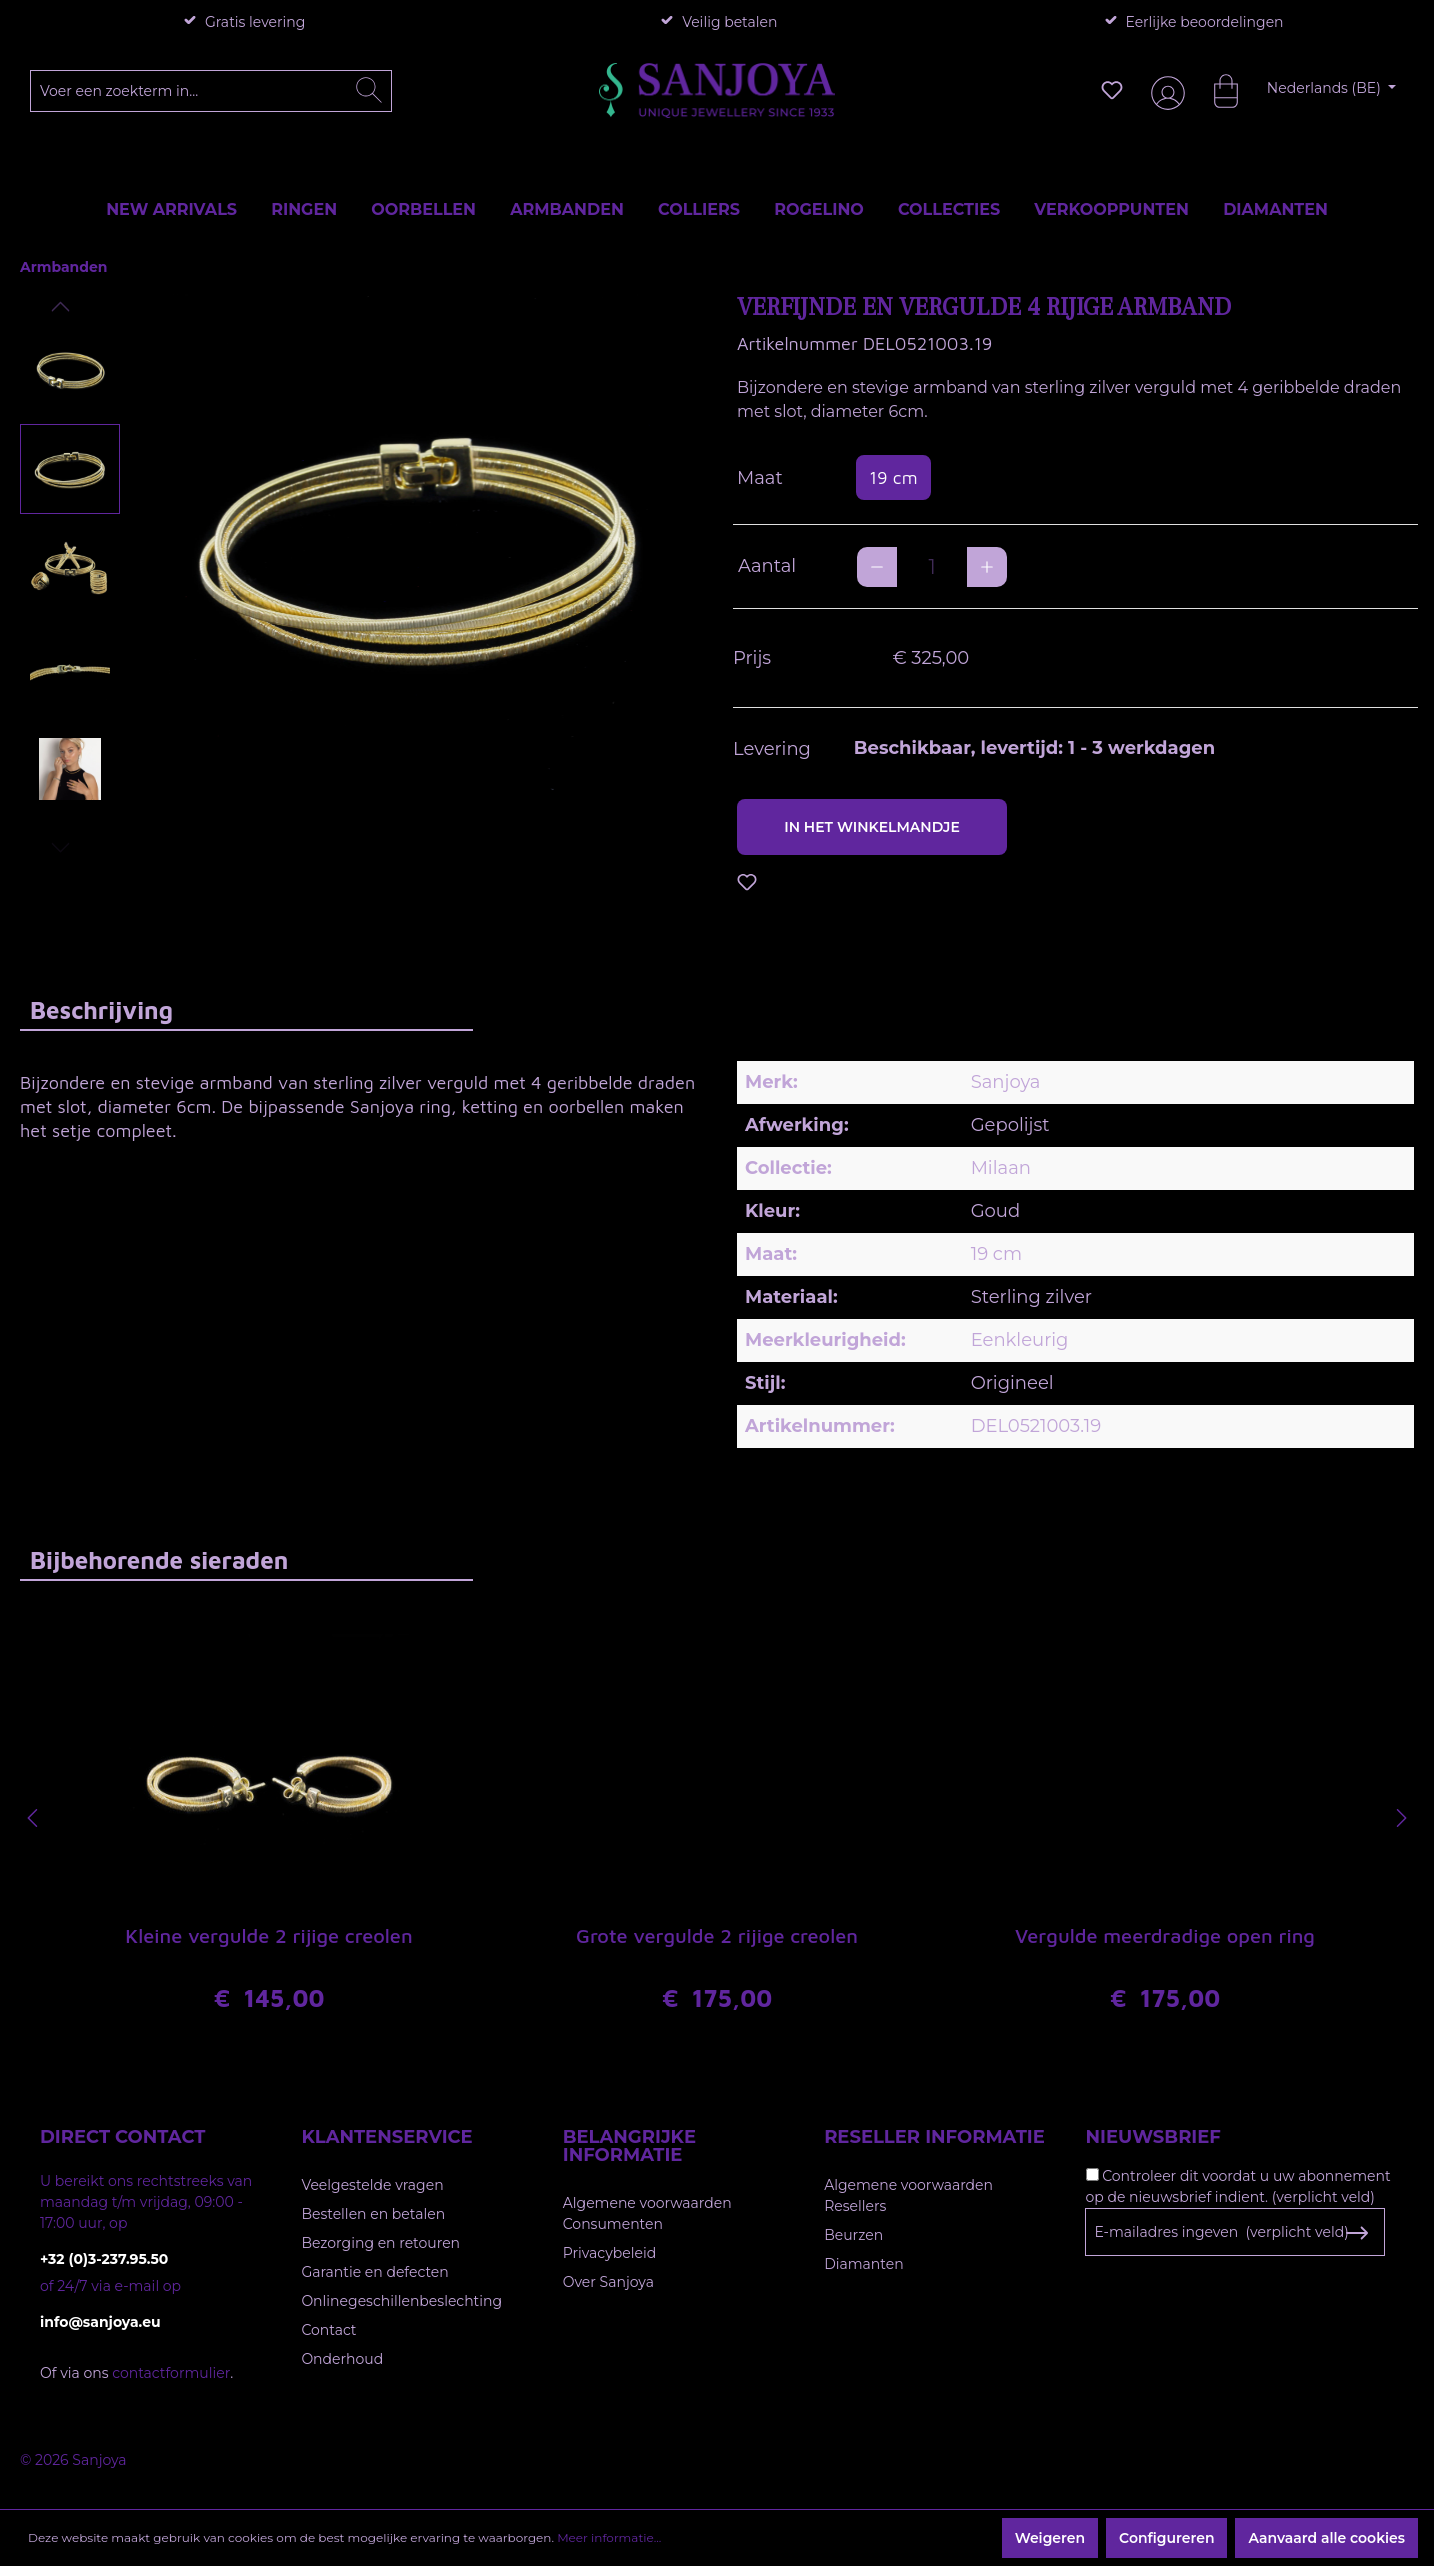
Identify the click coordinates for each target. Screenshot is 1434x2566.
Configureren (1166, 2538)
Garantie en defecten (374, 2272)
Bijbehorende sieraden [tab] (159, 1560)
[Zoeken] (369, 91)
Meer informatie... (609, 2537)
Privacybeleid (609, 2253)
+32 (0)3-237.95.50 (104, 2259)
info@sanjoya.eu (100, 2322)
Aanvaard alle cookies (1326, 2538)
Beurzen (853, 2235)
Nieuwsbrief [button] (1153, 2137)
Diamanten (864, 2264)
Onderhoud (342, 2359)
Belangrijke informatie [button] (629, 2146)
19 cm (893, 477)
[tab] (246, 1009)
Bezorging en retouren (380, 2243)
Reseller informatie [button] (934, 2137)
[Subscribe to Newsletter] (1357, 2233)
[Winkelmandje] (1216, 90)
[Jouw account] (1164, 90)
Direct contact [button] (122, 2137)
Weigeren (1050, 2538)
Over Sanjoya (608, 2282)
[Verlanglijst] (1112, 90)
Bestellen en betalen (373, 2214)
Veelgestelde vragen (372, 2185)
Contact (328, 2330)
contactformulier (171, 2373)
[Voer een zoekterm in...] (211, 91)
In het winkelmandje (872, 827)
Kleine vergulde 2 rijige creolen (268, 1935)
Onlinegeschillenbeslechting (401, 2301)
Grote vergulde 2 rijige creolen (717, 1935)
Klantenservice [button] (386, 2137)
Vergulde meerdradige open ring (1165, 1935)
